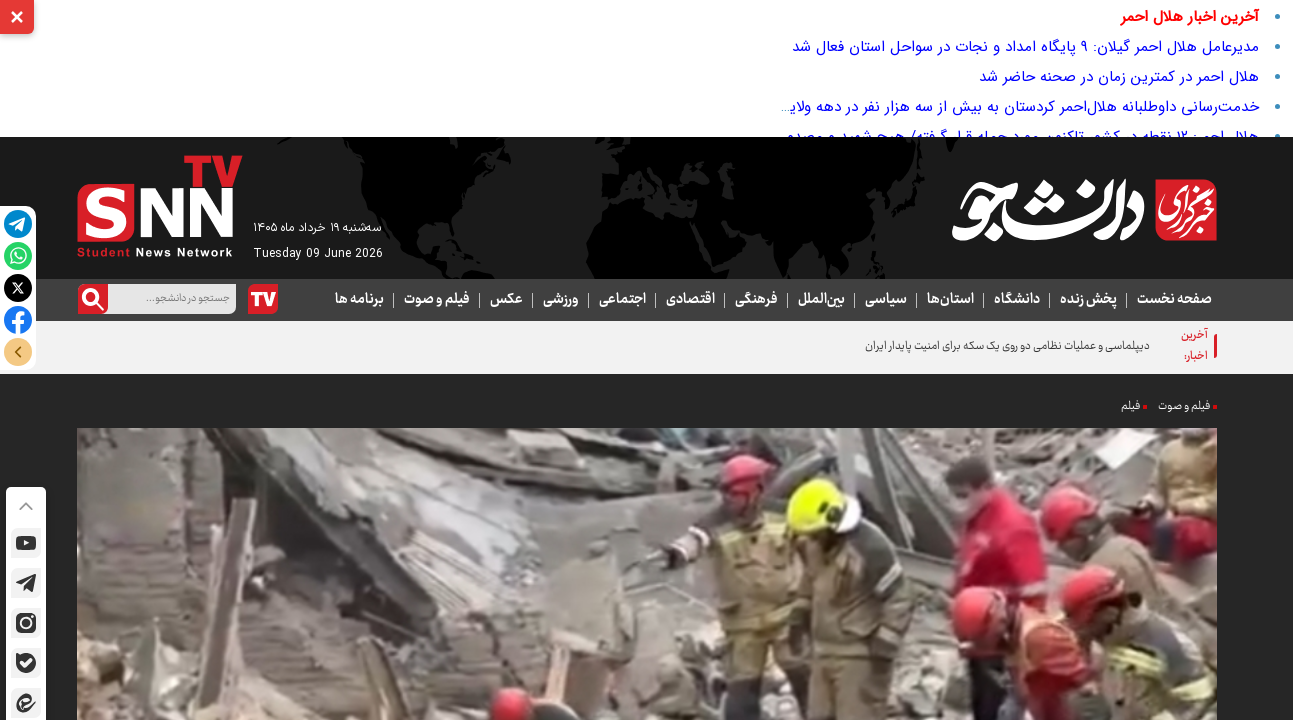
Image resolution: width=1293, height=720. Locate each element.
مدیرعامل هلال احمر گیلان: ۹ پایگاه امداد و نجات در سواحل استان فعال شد (1025, 47)
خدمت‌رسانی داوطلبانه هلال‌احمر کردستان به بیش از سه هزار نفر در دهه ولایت (1017, 107)
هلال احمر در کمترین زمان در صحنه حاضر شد (1119, 77)
